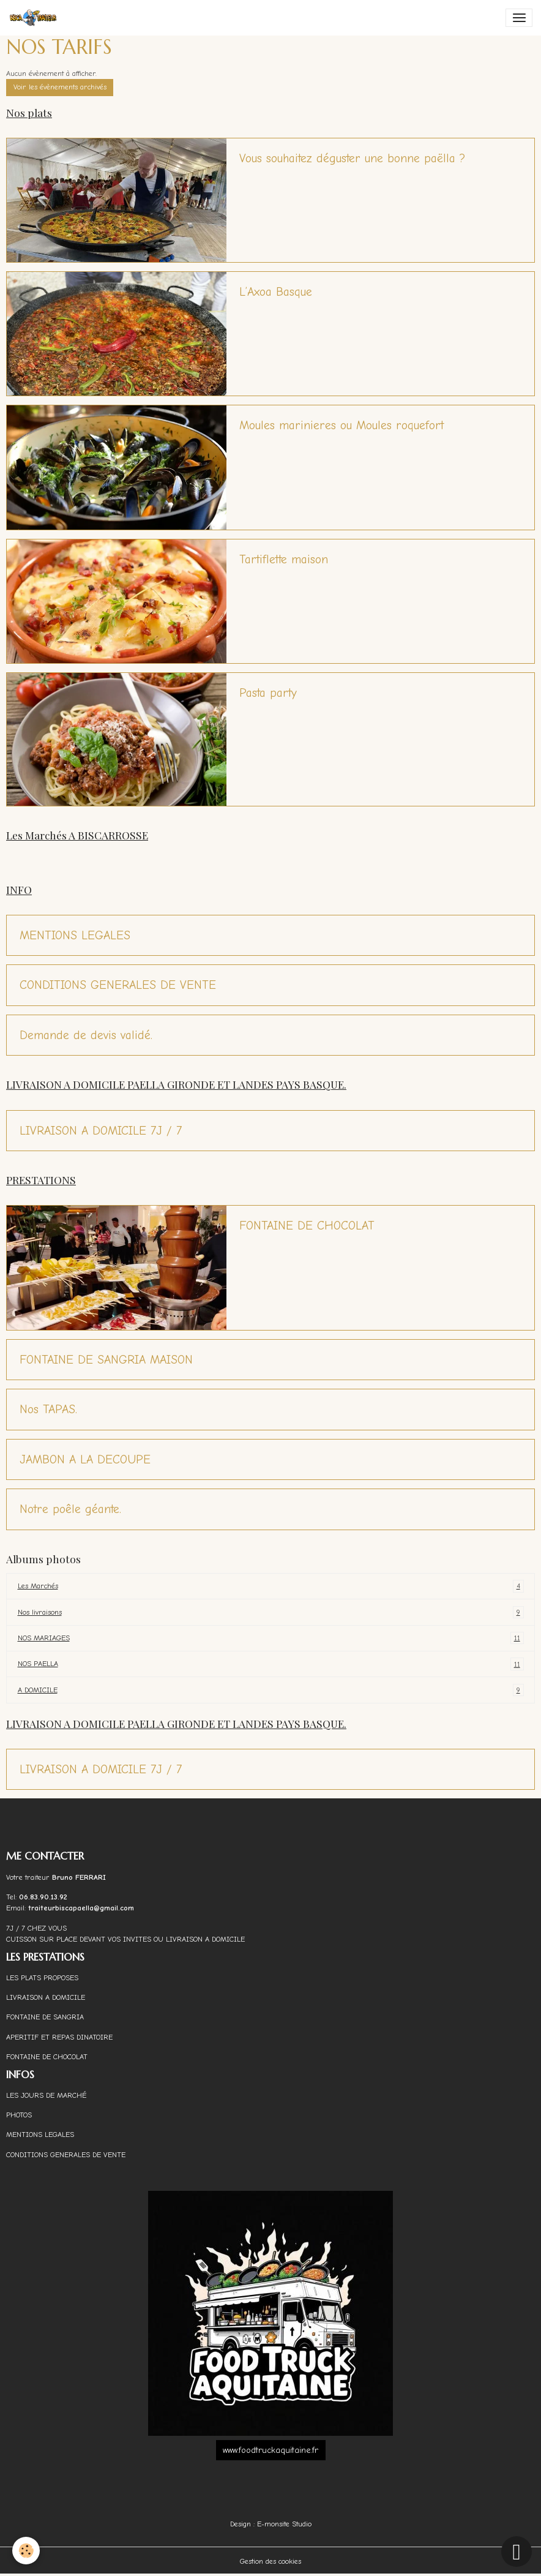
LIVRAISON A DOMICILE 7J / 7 (101, 1131)
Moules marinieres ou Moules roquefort (341, 425)
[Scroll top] (516, 2551)
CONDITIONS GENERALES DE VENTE (118, 985)
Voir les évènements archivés (59, 87)
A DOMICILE (271, 1690)
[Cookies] (26, 2550)
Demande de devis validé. (86, 1035)
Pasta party (268, 693)
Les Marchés (271, 1586)
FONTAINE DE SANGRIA (45, 2017)
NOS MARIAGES (271, 1638)
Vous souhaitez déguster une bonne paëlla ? (352, 158)
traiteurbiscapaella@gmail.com (82, 1908)
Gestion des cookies (270, 2561)
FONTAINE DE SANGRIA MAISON (106, 1360)
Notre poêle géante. (70, 1509)
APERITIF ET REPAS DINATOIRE (59, 2037)
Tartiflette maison (283, 559)
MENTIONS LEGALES (75, 935)
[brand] (35, 18)
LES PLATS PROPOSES (42, 1977)
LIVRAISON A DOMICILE (45, 1997)
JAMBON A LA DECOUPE (85, 1459)
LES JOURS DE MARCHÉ (46, 2095)
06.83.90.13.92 (43, 1897)
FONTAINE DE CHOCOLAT (307, 1226)
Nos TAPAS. (48, 1409)
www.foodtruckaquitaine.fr (270, 2450)
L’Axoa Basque (275, 292)
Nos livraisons (271, 1612)
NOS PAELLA (271, 1664)
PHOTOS (19, 2115)
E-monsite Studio (284, 2524)
